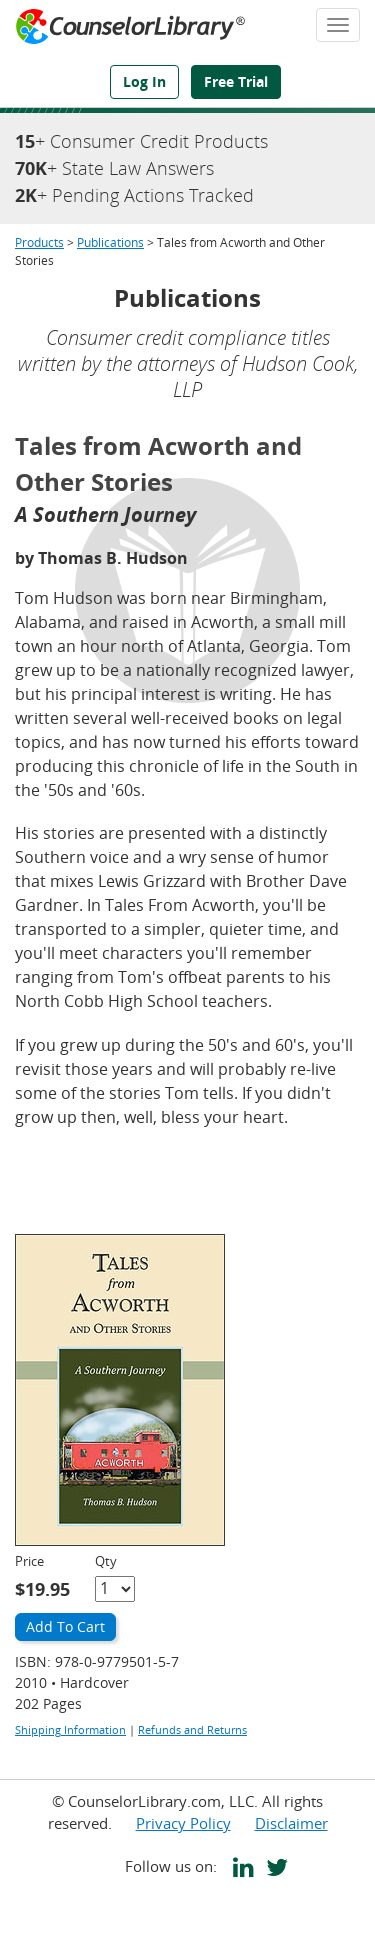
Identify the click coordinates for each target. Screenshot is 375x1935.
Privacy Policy (183, 1823)
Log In (144, 81)
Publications (110, 242)
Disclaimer (291, 1823)
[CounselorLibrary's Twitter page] (273, 1870)
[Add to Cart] (65, 1627)
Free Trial (236, 81)
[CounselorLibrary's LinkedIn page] (239, 1870)
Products (39, 242)
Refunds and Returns (192, 1729)
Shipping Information (70, 1729)
